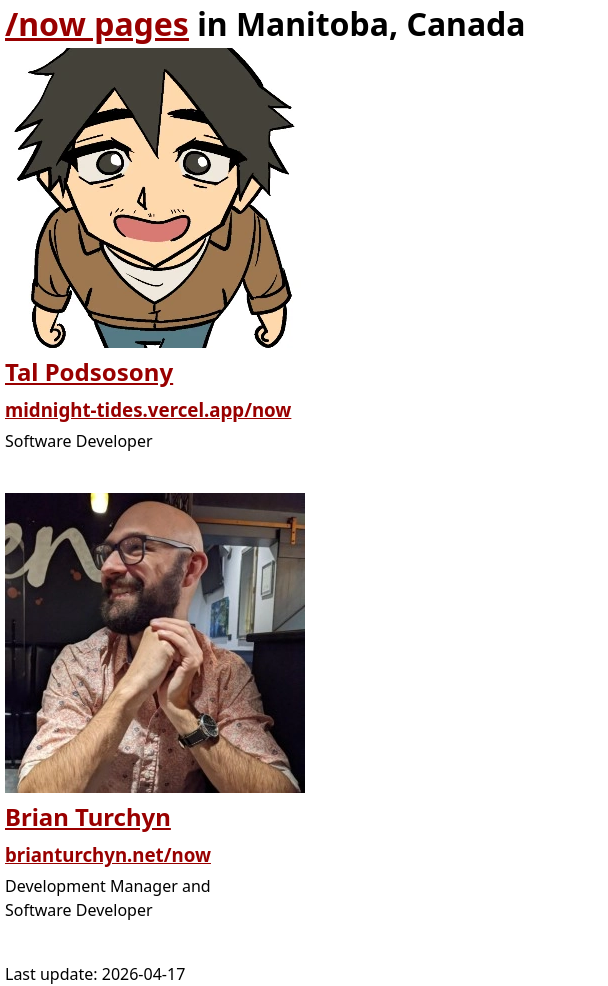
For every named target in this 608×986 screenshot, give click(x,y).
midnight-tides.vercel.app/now (148, 409)
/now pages (97, 23)
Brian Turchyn (88, 816)
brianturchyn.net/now (108, 854)
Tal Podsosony (89, 371)
